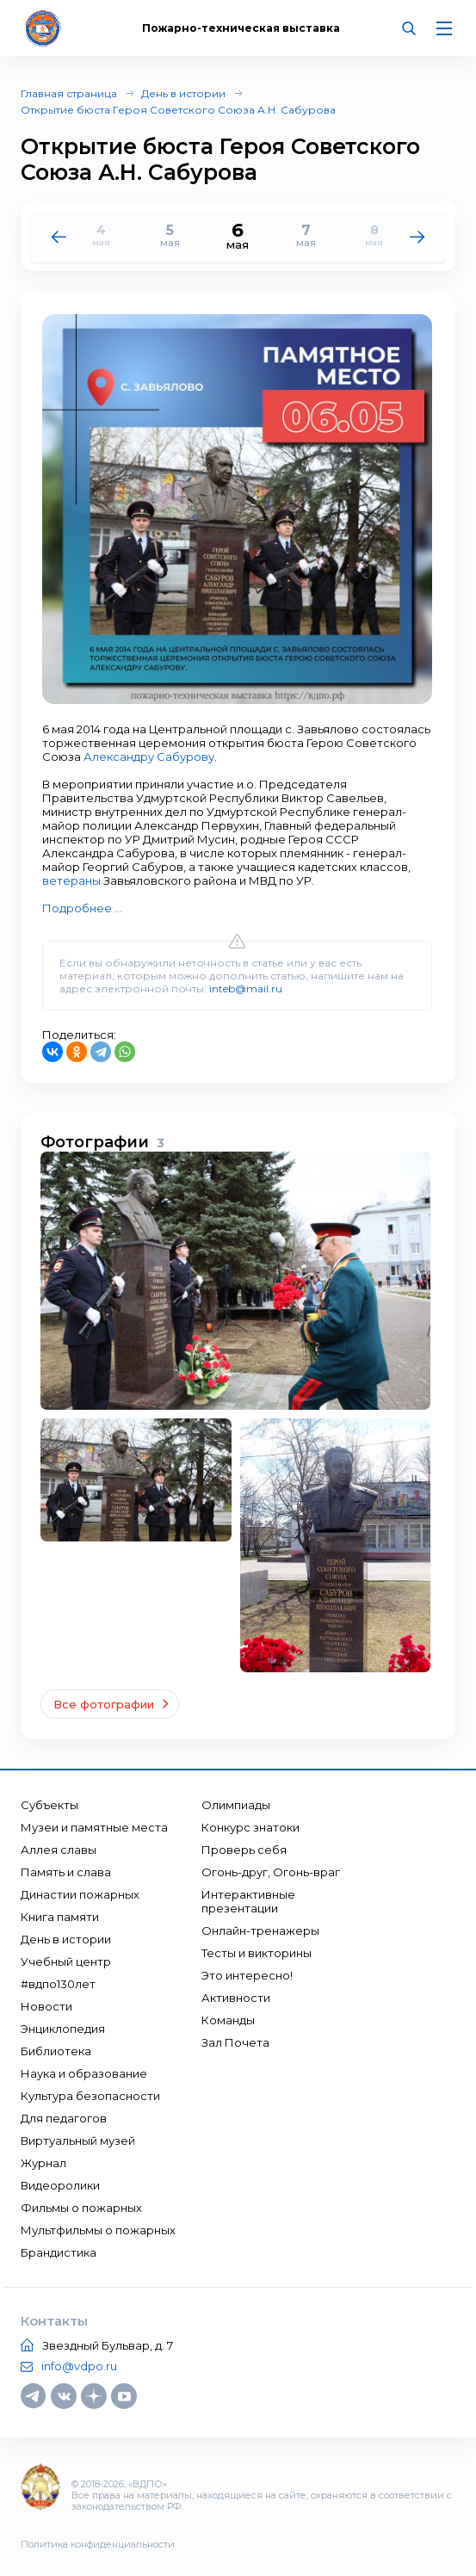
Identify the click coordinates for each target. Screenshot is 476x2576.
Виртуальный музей (78, 2140)
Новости (46, 2006)
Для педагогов (64, 2118)
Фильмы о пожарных (81, 2208)
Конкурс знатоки (250, 1827)
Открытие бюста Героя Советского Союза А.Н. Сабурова (178, 109)
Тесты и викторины (256, 1953)
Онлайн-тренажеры (260, 1930)
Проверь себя (244, 1849)
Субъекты (49, 1805)
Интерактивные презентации (248, 1901)
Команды (228, 2020)
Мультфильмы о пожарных (98, 2230)
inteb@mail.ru (245, 988)
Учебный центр (66, 1961)
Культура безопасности (90, 2096)
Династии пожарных (80, 1894)
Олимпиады (235, 1805)
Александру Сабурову (148, 756)
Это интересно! (247, 1975)
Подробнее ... (82, 908)
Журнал (43, 2163)
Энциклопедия (63, 2028)
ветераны (71, 880)
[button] (417, 236)
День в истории (183, 93)
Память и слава (66, 1872)
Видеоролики (60, 2185)
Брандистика (58, 2252)
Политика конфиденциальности (98, 2544)
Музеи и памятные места (94, 1827)
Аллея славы (58, 1849)
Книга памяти (60, 1917)
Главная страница (69, 93)
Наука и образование (84, 2073)
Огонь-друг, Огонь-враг (270, 1872)
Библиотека (56, 2051)
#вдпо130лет (58, 1984)
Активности (235, 1998)
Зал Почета (235, 2042)
